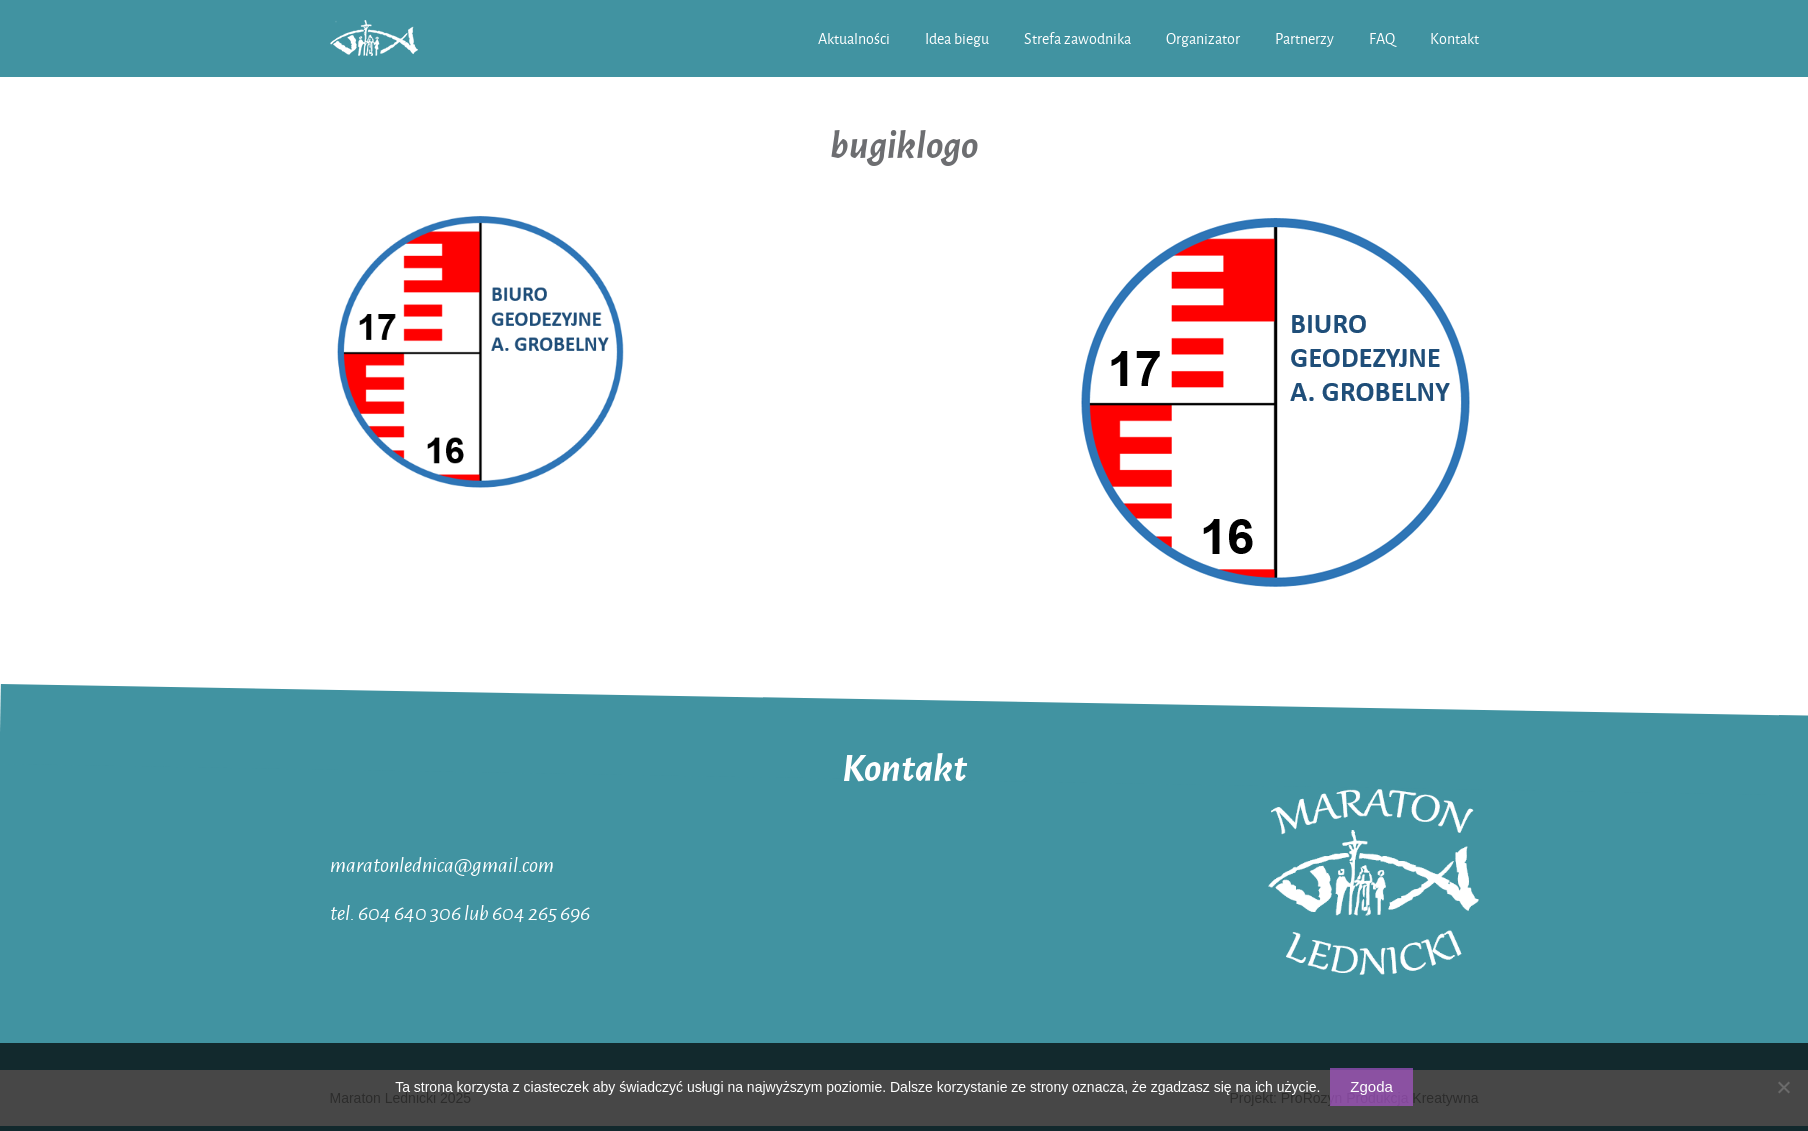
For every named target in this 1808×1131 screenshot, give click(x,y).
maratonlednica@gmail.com (442, 864)
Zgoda (1371, 1086)
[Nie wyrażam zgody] (1783, 1087)
